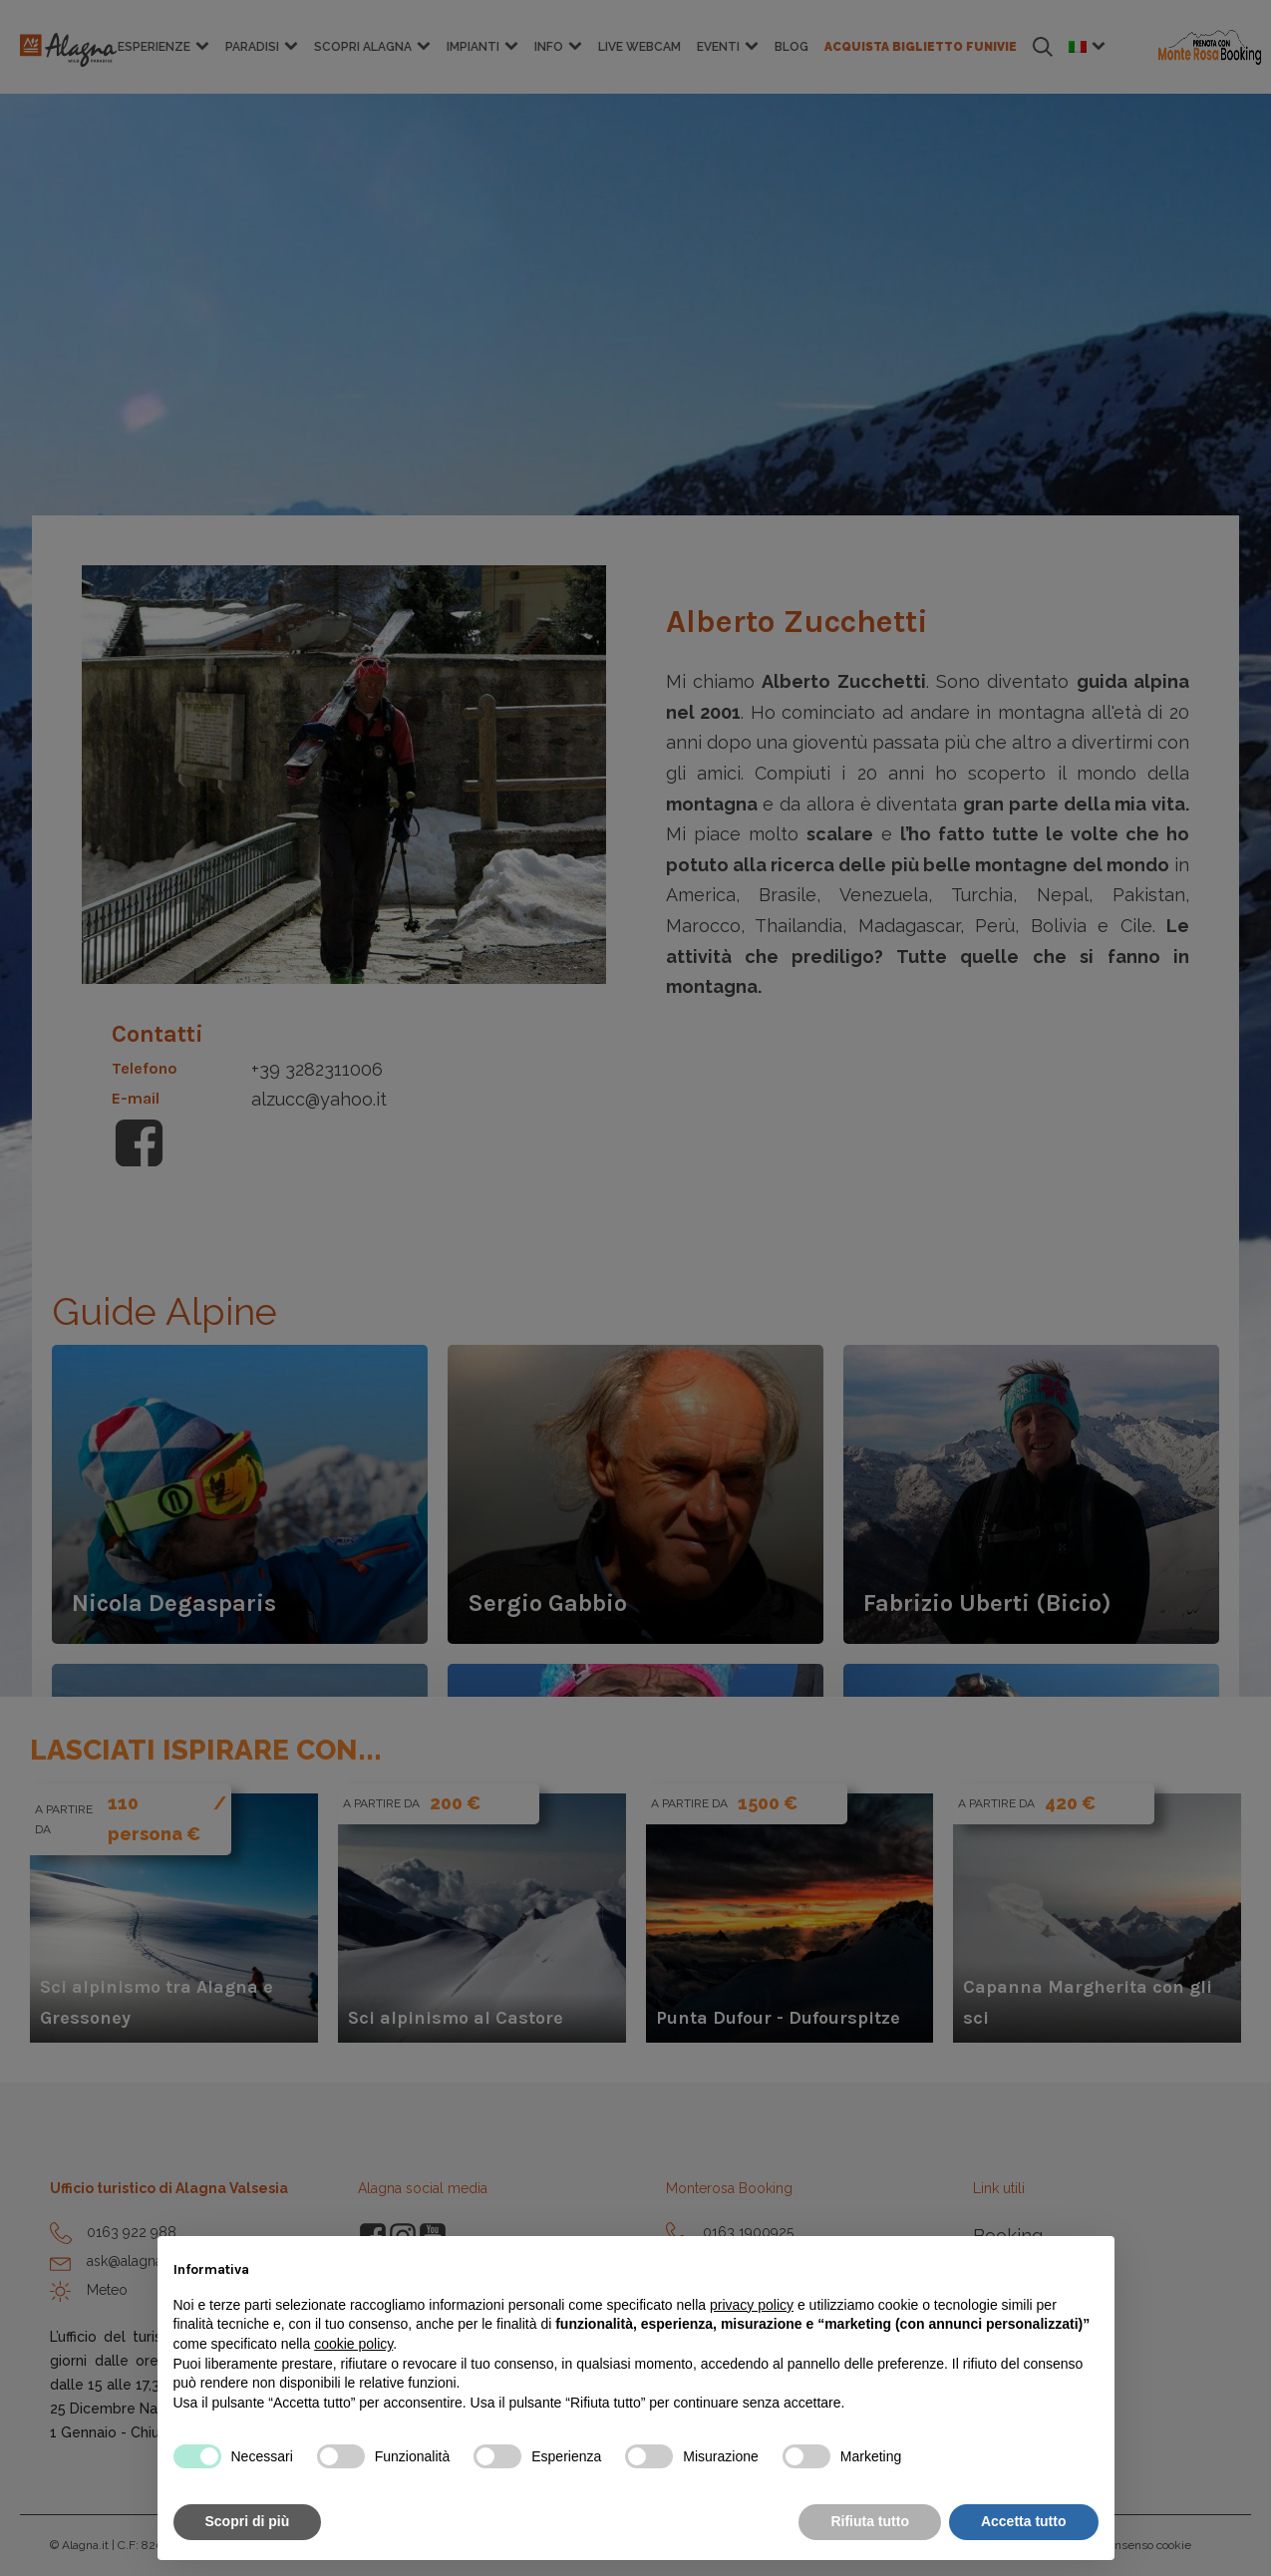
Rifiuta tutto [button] (869, 2521)
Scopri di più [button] (247, 2521)
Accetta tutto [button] (1024, 2521)
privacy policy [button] (752, 2305)
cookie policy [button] (353, 2344)
